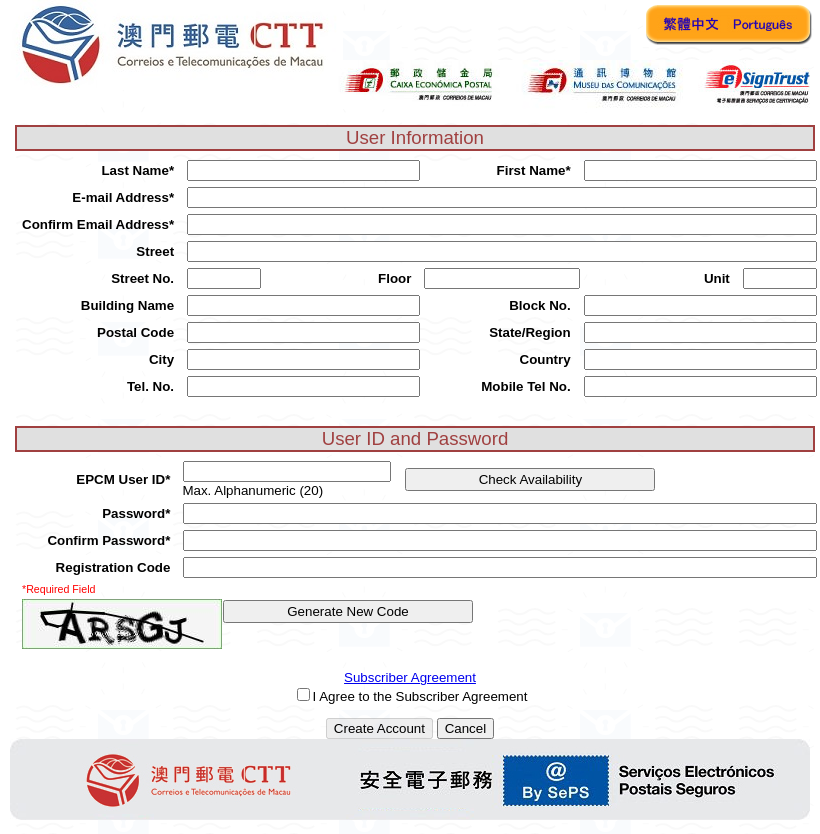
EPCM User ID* (123, 479)
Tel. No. (150, 386)
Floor (394, 278)
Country (545, 359)
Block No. (539, 305)
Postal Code (135, 332)
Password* (136, 513)
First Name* (534, 170)
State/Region (529, 332)
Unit (717, 278)
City (161, 359)
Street (155, 251)
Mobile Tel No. (525, 386)
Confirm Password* (108, 540)
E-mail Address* (123, 197)
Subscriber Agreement (410, 677)
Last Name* (137, 170)
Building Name (127, 305)
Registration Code (113, 567)
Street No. (142, 278)
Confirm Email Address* (98, 224)
